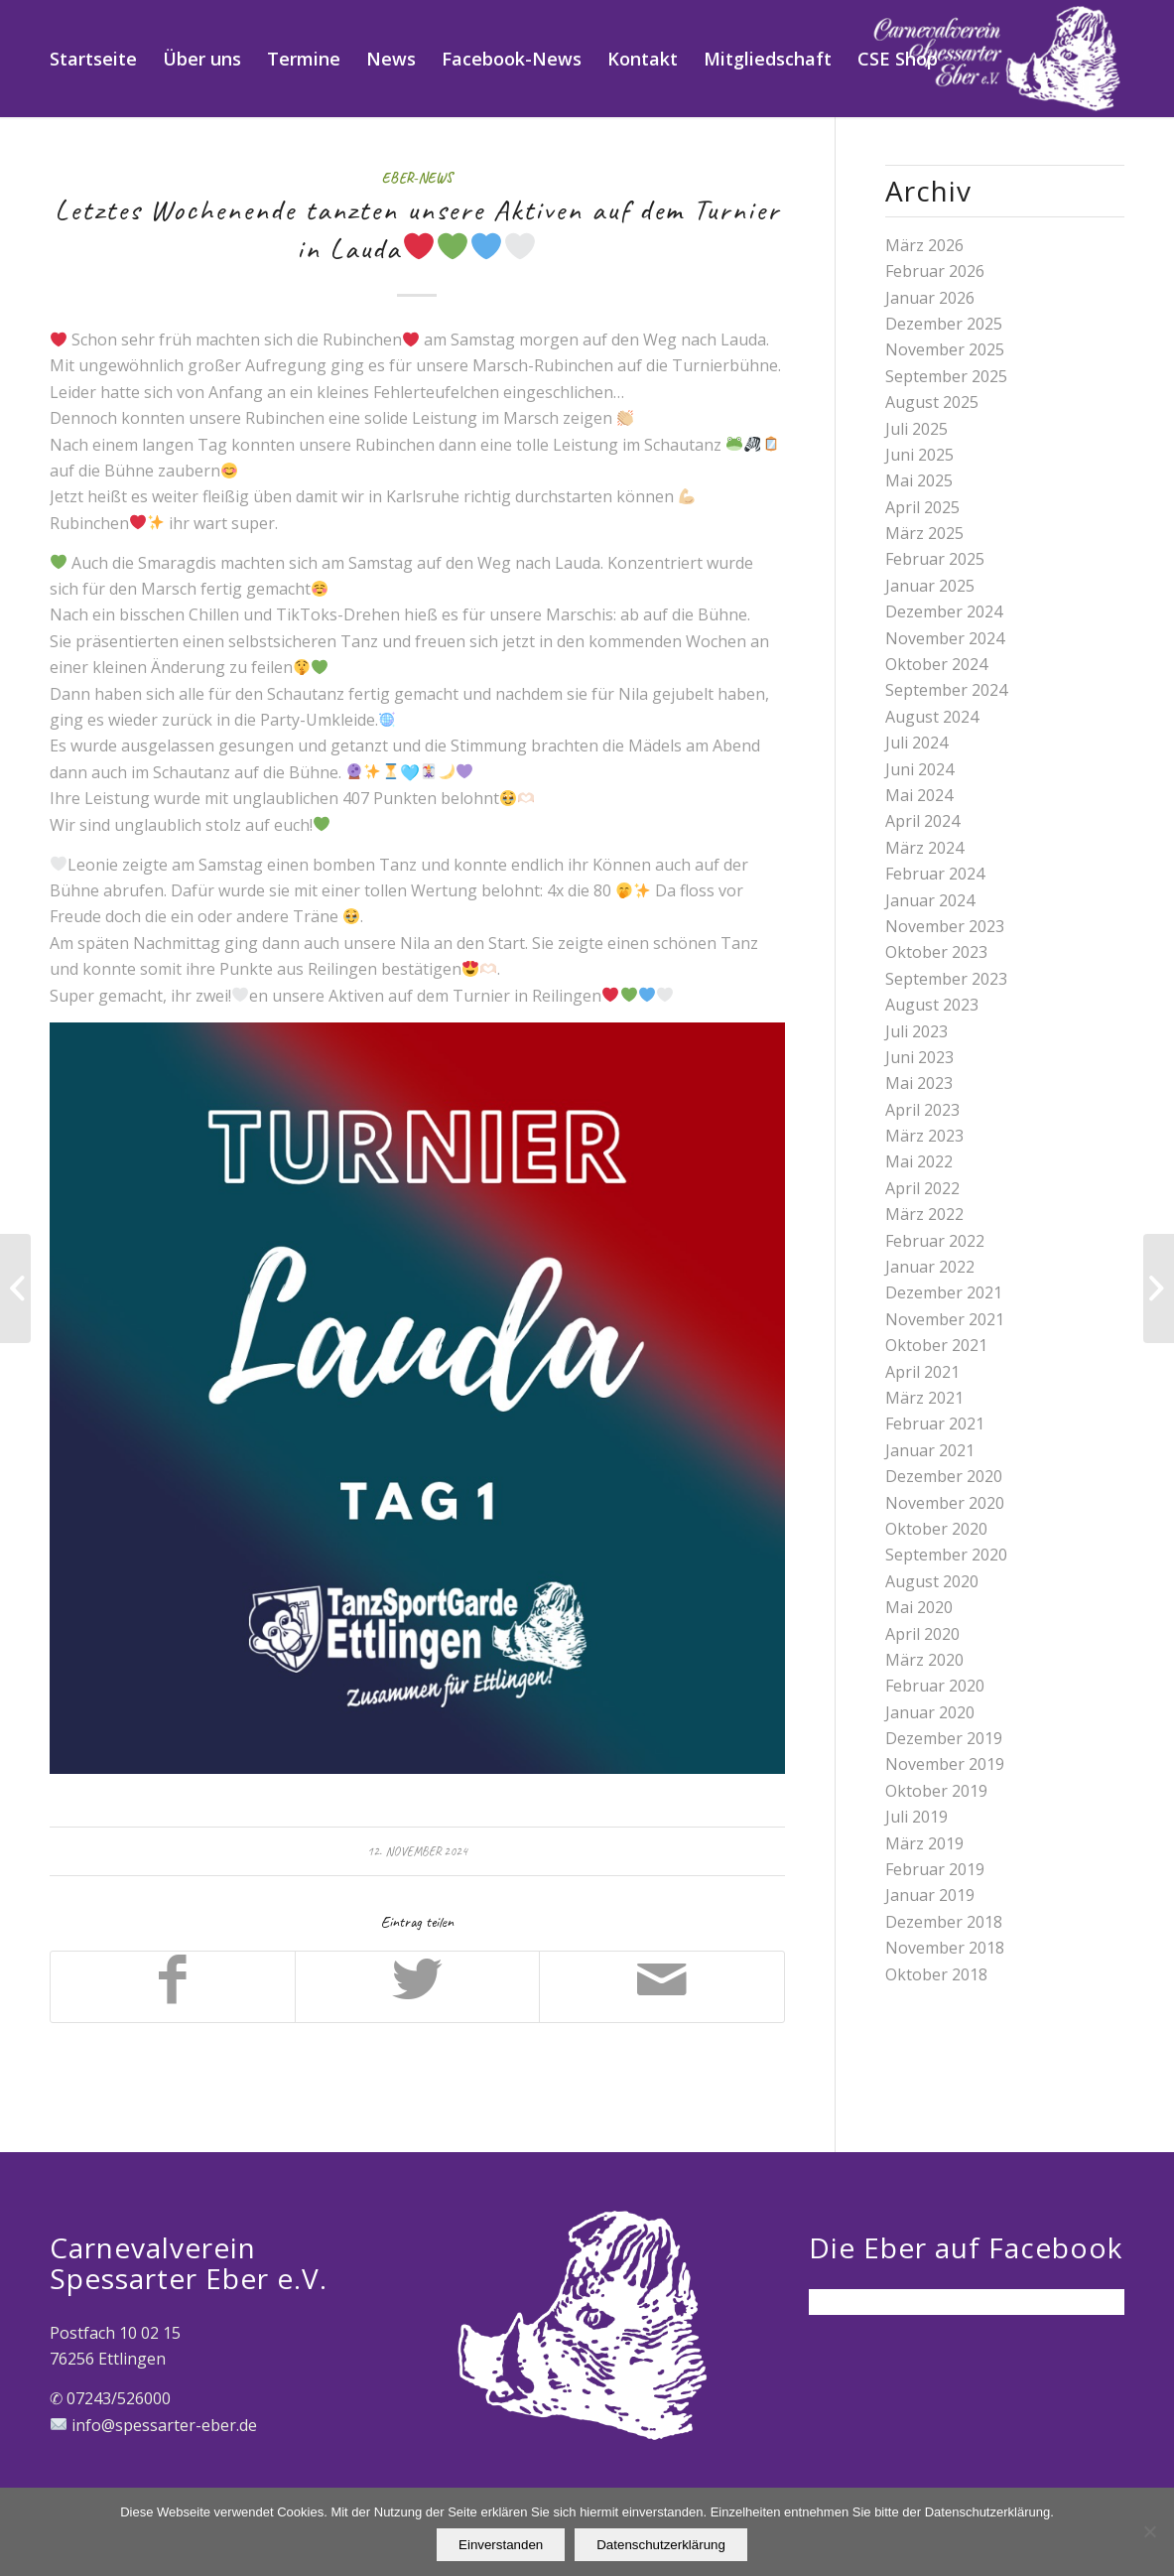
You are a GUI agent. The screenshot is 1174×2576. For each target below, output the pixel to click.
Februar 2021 (934, 1423)
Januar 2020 (930, 1712)
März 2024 (924, 848)
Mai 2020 (919, 1607)
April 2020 (922, 1634)
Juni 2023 (919, 1057)
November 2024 (944, 638)
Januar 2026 (930, 298)
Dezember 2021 (943, 1292)
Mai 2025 (919, 480)
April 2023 (922, 1110)
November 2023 (944, 926)
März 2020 (924, 1660)
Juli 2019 (916, 1817)
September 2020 (946, 1554)
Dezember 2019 (943, 1738)
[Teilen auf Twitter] (417, 1986)
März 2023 (924, 1136)
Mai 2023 (919, 1083)
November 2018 (944, 1948)
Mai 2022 (919, 1161)
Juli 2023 (916, 1031)
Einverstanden (500, 2544)
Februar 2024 (934, 873)
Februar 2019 (934, 1869)
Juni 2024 (919, 769)
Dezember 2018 (943, 1922)
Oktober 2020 (936, 1529)
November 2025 (944, 349)
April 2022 (922, 1188)
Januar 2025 (930, 586)
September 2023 (946, 979)
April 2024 (922, 821)
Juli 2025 (916, 429)
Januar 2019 (930, 1895)
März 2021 (924, 1398)
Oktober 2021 (936, 1345)
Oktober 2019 (936, 1791)
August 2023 (931, 1005)
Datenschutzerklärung (660, 2544)
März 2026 (924, 245)
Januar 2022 (930, 1267)
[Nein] (1149, 2532)
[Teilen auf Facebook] (173, 1986)
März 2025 (924, 533)
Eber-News (417, 178)
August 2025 (931, 402)
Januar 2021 (930, 1450)
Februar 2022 (934, 1241)
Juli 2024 (916, 742)
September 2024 (946, 690)
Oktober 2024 (936, 664)
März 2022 (924, 1214)
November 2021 (944, 1319)
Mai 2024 (919, 795)
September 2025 (946, 376)
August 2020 (931, 1581)
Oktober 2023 (936, 952)
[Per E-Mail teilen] (661, 1986)
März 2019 (924, 1843)
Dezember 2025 (943, 324)
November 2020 (944, 1503)
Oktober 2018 (936, 1974)
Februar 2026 (934, 271)
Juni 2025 (919, 455)
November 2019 (944, 1764)
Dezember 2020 (943, 1476)
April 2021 (922, 1372)
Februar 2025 (934, 559)
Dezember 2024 (943, 611)
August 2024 (931, 717)
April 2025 (922, 507)
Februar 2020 (934, 1685)
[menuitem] (93, 58)
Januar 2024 (930, 900)
